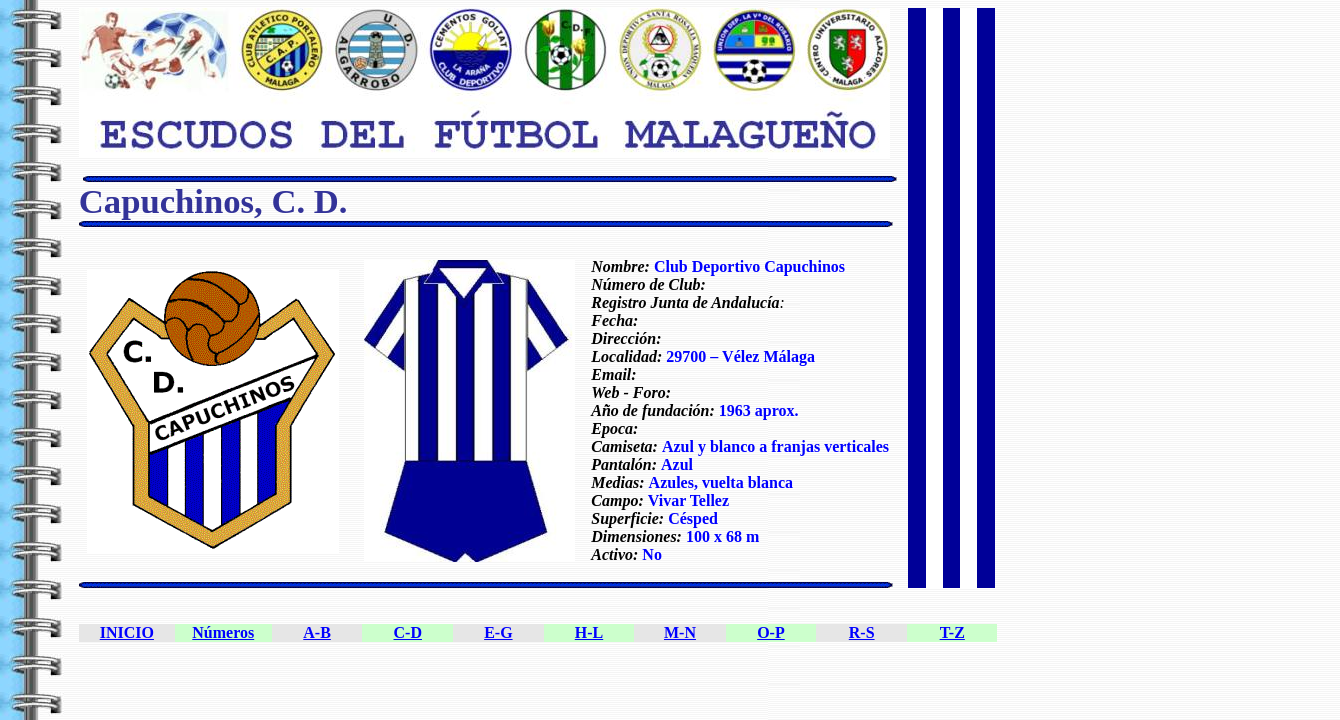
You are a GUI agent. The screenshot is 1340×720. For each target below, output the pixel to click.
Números (223, 632)
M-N (680, 632)
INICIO (127, 632)
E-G (498, 632)
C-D (408, 632)
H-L (589, 632)
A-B (317, 632)
